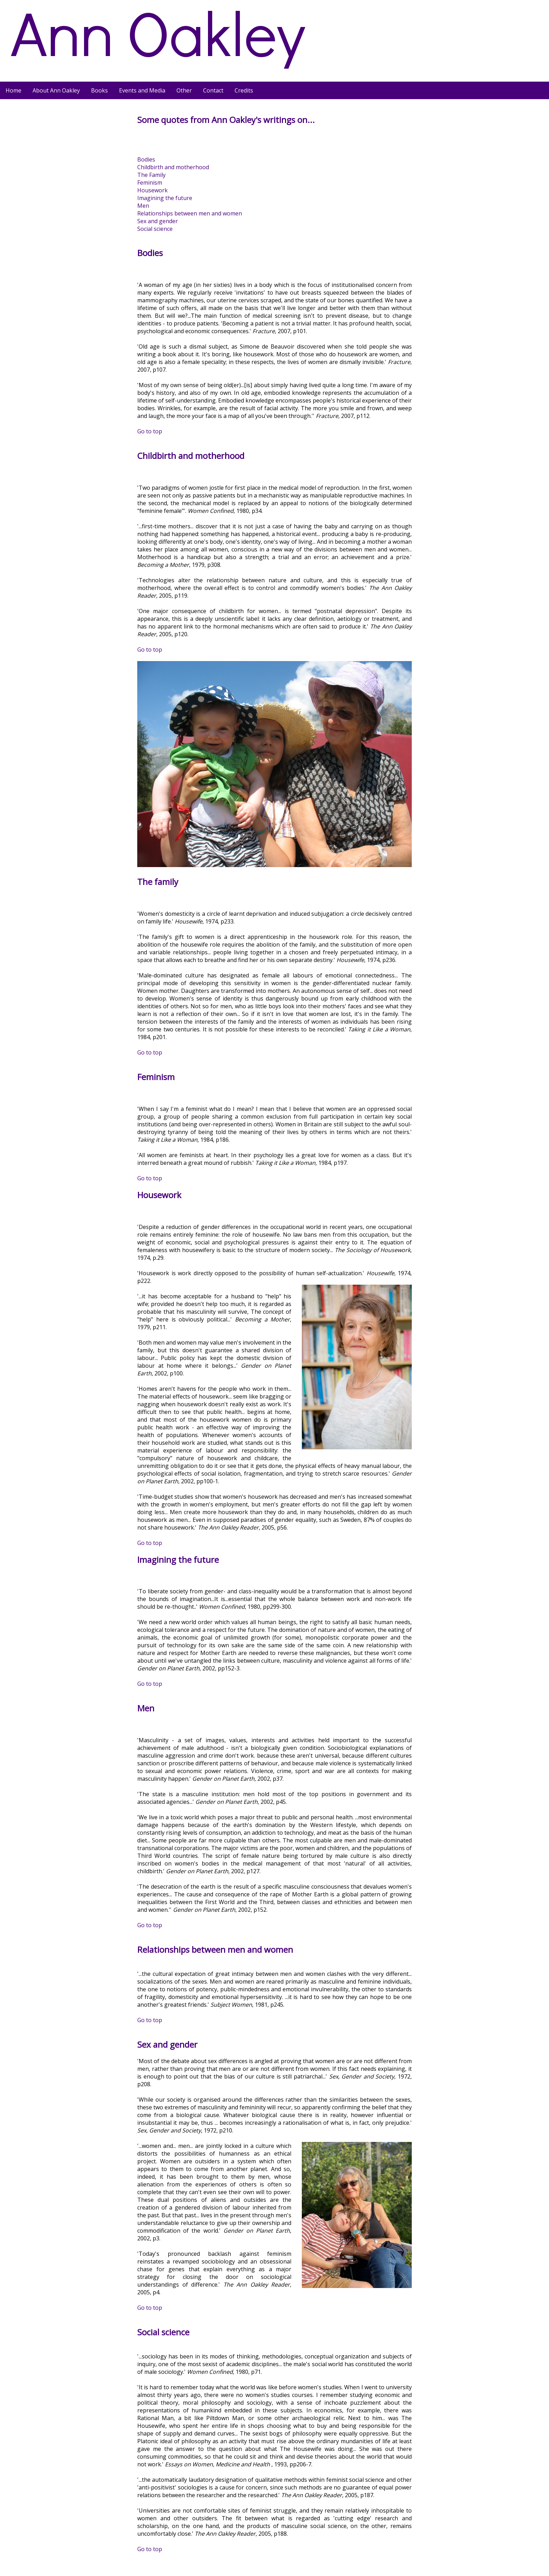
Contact (213, 90)
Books (99, 90)
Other (184, 90)
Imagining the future (164, 198)
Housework (152, 190)
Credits (244, 90)
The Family (151, 175)
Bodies (146, 159)
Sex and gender (157, 221)
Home (13, 90)
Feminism (149, 182)
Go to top (149, 431)
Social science (155, 229)
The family (157, 881)
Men (143, 205)
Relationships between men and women (189, 213)
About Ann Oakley (56, 90)
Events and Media (142, 90)
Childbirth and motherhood (173, 167)
